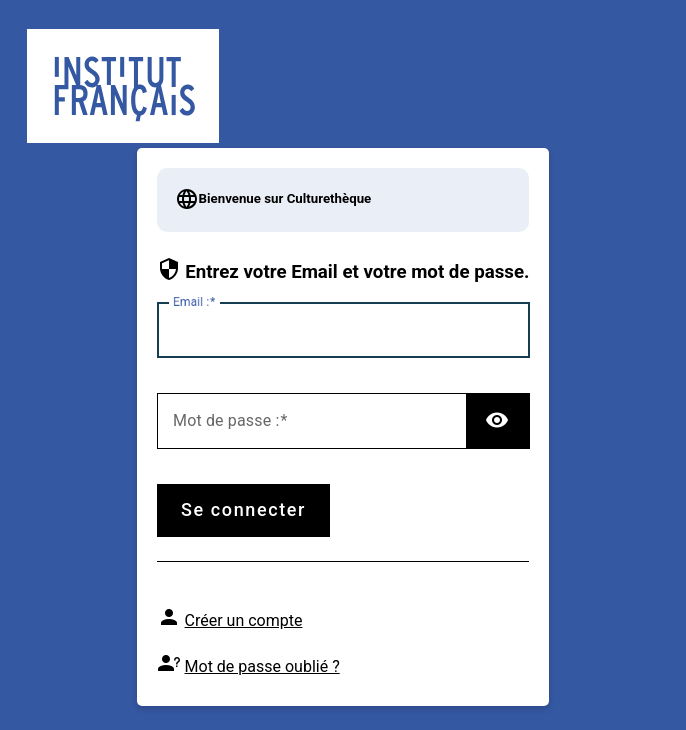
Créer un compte (244, 620)
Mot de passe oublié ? (262, 666)
